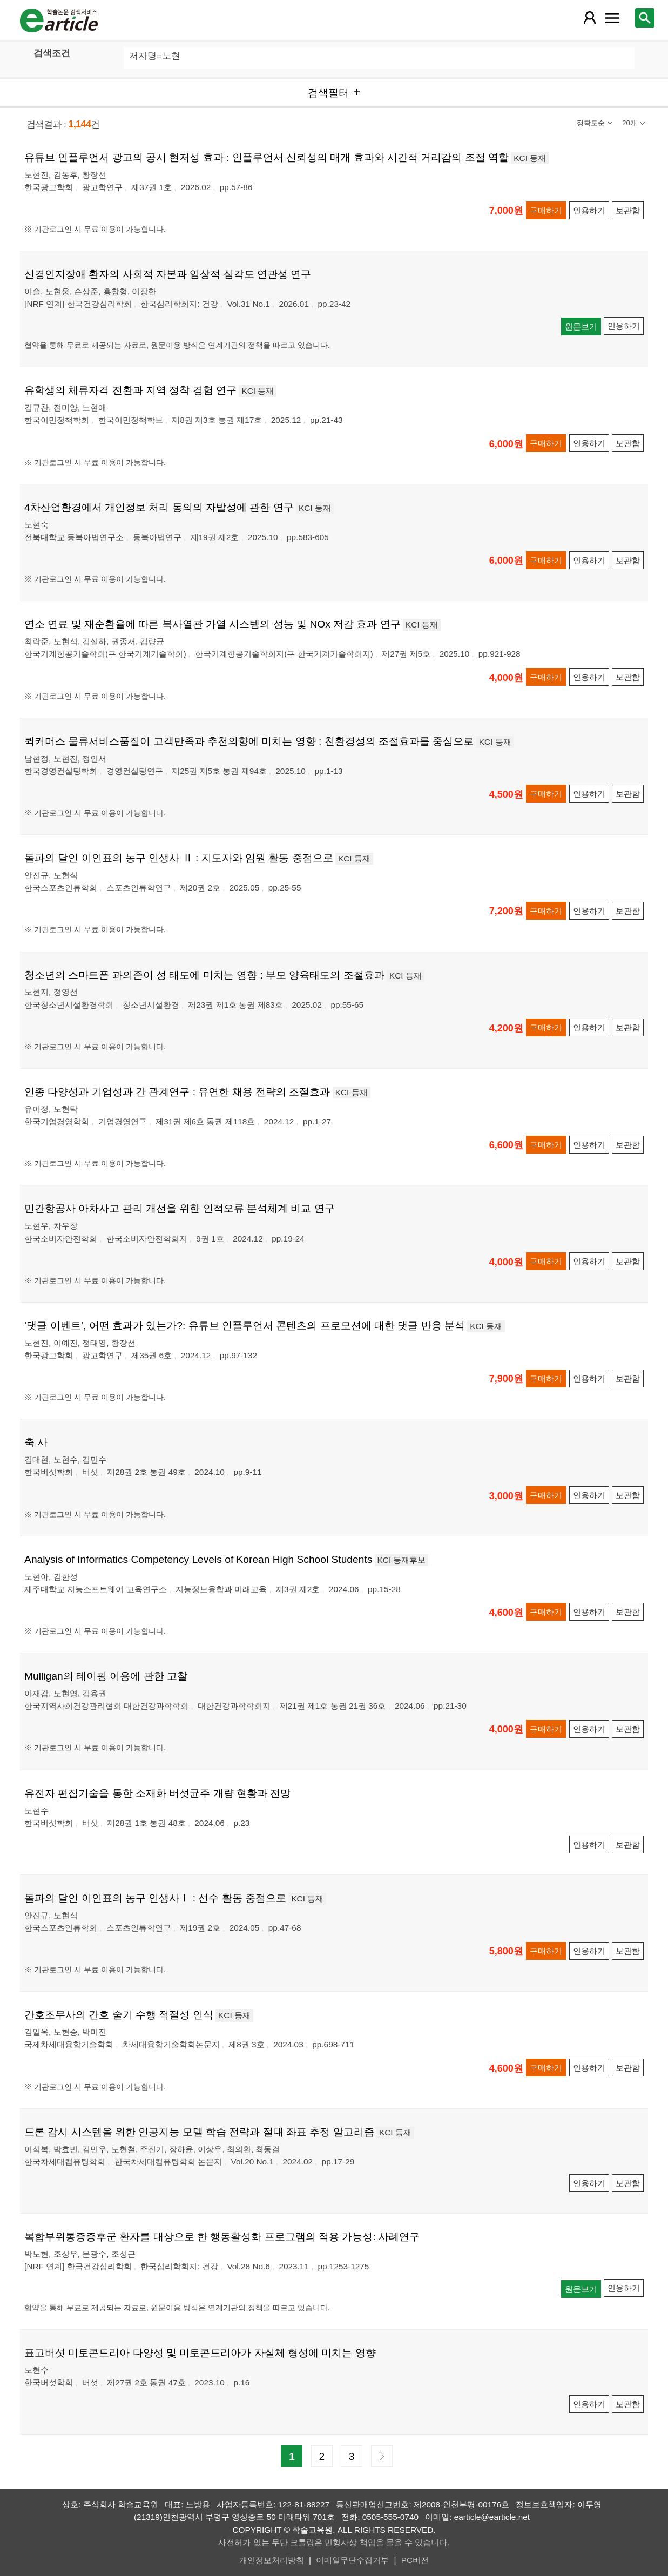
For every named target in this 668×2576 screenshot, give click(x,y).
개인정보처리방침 (271, 2560)
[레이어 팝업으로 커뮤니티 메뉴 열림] (612, 18)
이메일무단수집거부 (352, 2560)
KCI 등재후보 (401, 1560)
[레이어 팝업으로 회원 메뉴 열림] (589, 18)
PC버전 (415, 2560)
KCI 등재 (530, 158)
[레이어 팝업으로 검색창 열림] (644, 18)
